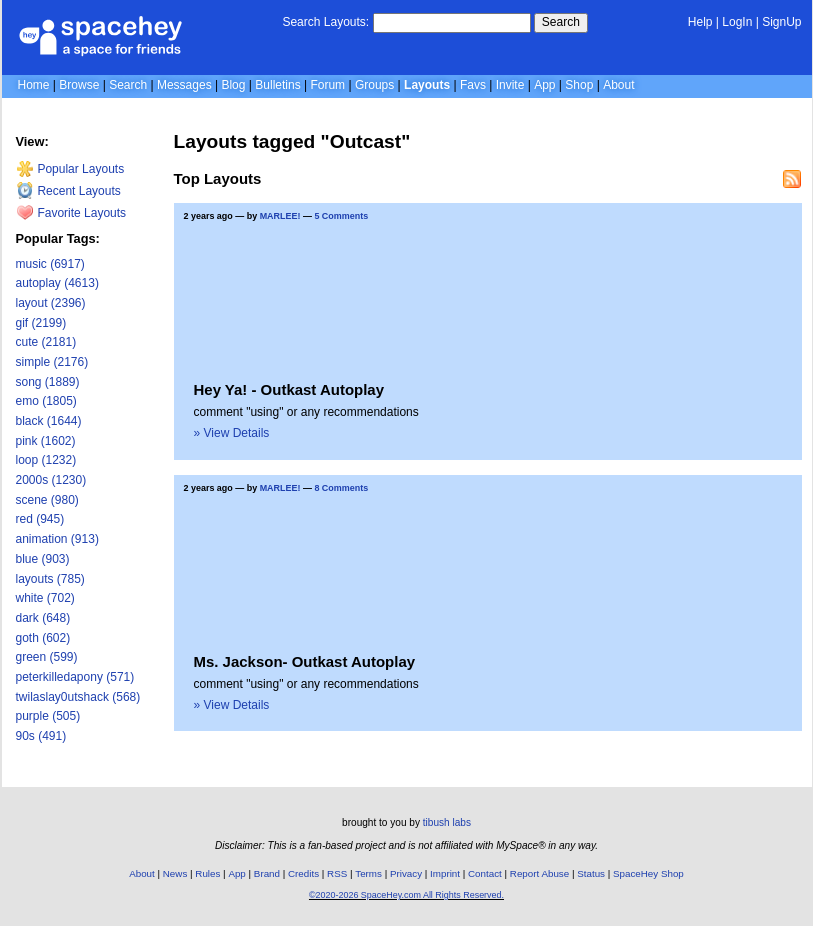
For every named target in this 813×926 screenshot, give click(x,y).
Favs (473, 85)
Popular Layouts (70, 169)
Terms (368, 873)
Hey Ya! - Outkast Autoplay (289, 389)
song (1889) (48, 382)
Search (561, 22)
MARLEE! (280, 216)
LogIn (737, 22)
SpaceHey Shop (648, 873)
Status (591, 873)
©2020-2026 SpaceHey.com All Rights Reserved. (406, 895)
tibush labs (447, 822)
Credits (303, 873)
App (544, 85)
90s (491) (41, 736)
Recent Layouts (69, 191)
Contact (485, 873)
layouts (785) (50, 579)
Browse (79, 85)
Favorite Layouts (71, 213)
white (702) (45, 598)
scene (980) (47, 500)
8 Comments (341, 488)
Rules (207, 873)
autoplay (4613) (57, 283)
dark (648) (43, 618)
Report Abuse (539, 873)
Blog (233, 85)
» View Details (232, 433)
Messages (184, 85)
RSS (337, 873)
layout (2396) (51, 303)
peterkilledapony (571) (75, 677)
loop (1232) (46, 460)
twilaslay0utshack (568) (78, 697)
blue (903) (43, 559)
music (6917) (50, 264)
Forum (327, 85)
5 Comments (341, 216)
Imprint (445, 873)
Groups (374, 85)
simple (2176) (52, 362)
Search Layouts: (325, 22)
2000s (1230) (51, 480)
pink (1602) (46, 441)
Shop (579, 85)
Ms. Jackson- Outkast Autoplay (305, 661)
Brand (267, 873)
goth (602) (43, 638)
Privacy (406, 873)
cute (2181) (46, 342)
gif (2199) (41, 323)
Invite (510, 85)
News (175, 873)
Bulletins (277, 85)
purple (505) (48, 716)
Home (34, 85)
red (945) (40, 519)
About (618, 85)
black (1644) (49, 421)
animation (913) (57, 539)
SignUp (781, 22)
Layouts (427, 85)
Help (700, 22)
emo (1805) (46, 401)
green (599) (47, 657)
